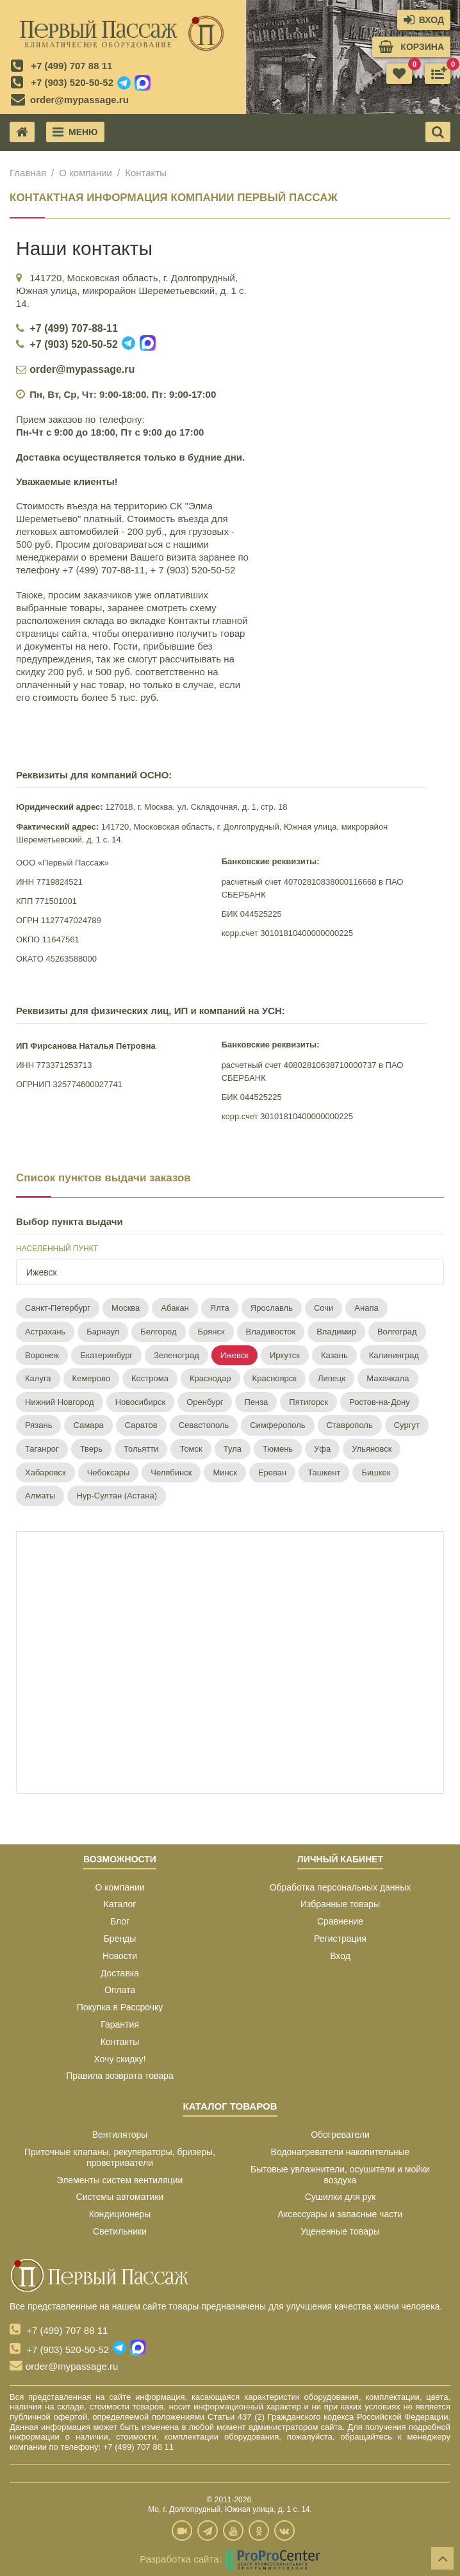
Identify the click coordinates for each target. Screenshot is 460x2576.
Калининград (394, 1355)
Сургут (407, 1425)
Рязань (38, 1425)
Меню (75, 132)
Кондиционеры (120, 2214)
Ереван (272, 1472)
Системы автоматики (120, 2197)
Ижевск (234, 1355)
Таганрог (42, 1449)
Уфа (322, 1449)
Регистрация (340, 1938)
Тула (233, 1449)
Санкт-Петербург (57, 1308)
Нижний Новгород (59, 1402)
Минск (224, 1472)
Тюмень (278, 1449)
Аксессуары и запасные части (340, 2214)
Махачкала (387, 1378)
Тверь (91, 1449)
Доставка (120, 1973)
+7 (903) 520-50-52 (72, 82)
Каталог (120, 1904)
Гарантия (120, 2024)
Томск (190, 1449)
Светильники (120, 2231)
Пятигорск (308, 1402)
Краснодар (210, 1378)
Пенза (256, 1402)
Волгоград (397, 1331)
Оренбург (204, 1402)
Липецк (331, 1378)
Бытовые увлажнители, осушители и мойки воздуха (340, 2174)
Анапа (366, 1308)
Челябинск (171, 1472)
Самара (88, 1425)
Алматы (40, 1495)
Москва (125, 1308)
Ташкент (324, 1472)
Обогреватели (340, 2134)
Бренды (120, 1938)
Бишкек (375, 1472)
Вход (340, 1956)
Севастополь (204, 1425)
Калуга (38, 1378)
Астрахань (45, 1331)
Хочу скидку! (119, 2059)
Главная (28, 172)
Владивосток (271, 1331)
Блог (119, 1921)
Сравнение (340, 1921)
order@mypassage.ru (79, 99)
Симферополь (277, 1425)
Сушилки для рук (340, 2197)
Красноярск (274, 1378)
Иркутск (285, 1355)
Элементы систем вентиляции (120, 2180)
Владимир (336, 1331)
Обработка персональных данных (340, 1887)
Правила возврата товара (119, 2076)
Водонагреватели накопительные (340, 2152)
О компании (85, 172)
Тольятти (141, 1449)
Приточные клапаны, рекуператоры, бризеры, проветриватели (119, 2157)
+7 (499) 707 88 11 (71, 65)
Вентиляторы (120, 2134)
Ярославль (272, 1308)
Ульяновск (371, 1449)
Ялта (219, 1308)
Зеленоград (176, 1355)
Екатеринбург (106, 1355)
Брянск (211, 1331)
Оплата (119, 1990)
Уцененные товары (340, 2231)
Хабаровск (45, 1472)
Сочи (323, 1308)
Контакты (120, 2042)
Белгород (158, 1331)
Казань (334, 1355)
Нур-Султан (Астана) (116, 1495)
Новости (120, 1956)
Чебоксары (108, 1472)
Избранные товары (340, 1904)
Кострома (149, 1378)
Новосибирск (140, 1402)
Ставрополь (350, 1425)
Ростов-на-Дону (379, 1402)
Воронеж (42, 1355)
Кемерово (91, 1378)
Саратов (141, 1425)
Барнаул (102, 1331)
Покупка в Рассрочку (120, 2007)
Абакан (174, 1308)
